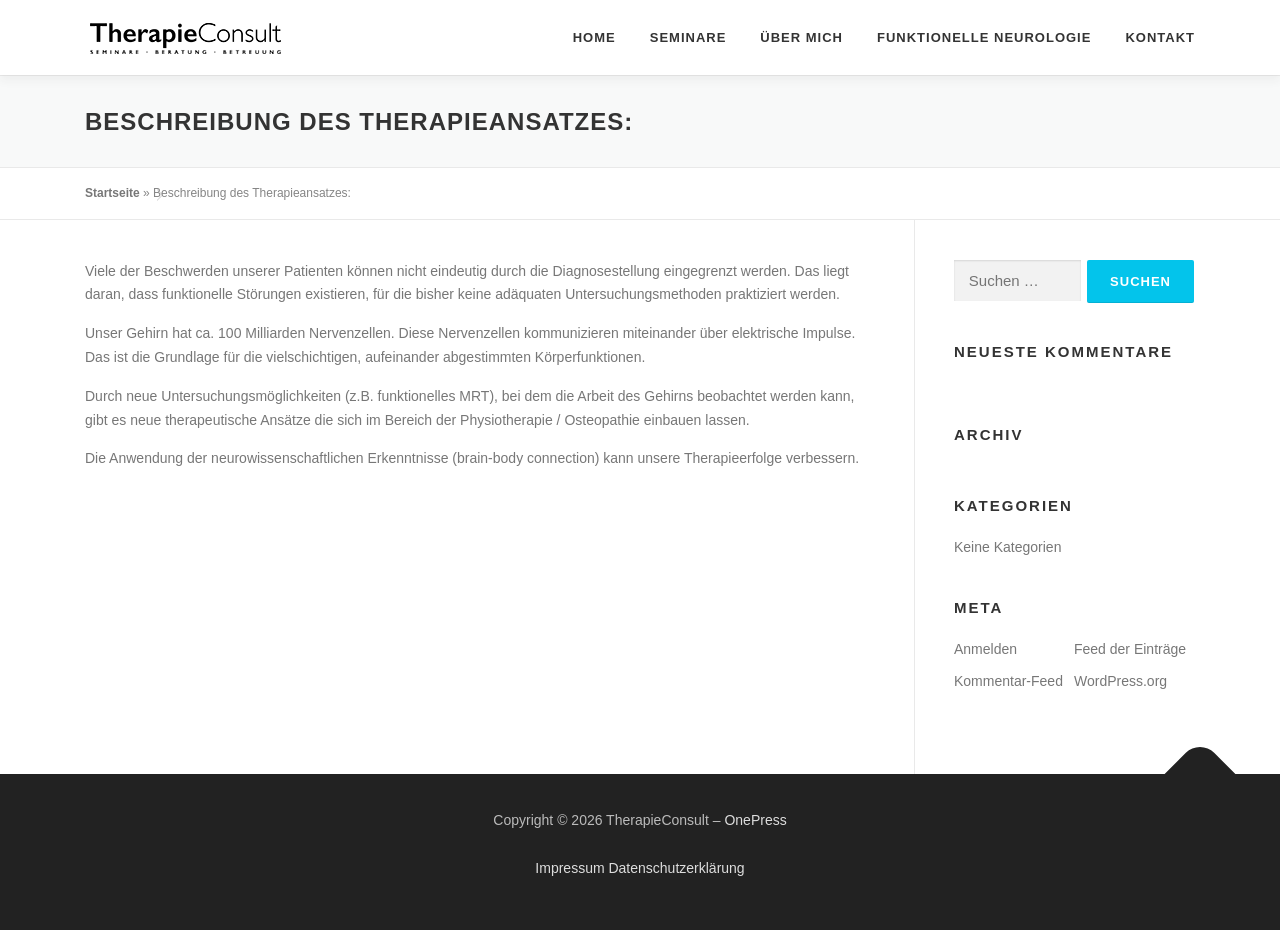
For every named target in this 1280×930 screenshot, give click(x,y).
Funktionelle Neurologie (984, 37)
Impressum (569, 868)
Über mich (801, 37)
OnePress (755, 820)
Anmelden (985, 649)
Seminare (688, 37)
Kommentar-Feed (1008, 681)
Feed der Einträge (1130, 649)
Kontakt (1160, 37)
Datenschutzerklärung (676, 868)
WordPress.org (1120, 681)
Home (594, 37)
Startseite (112, 193)
